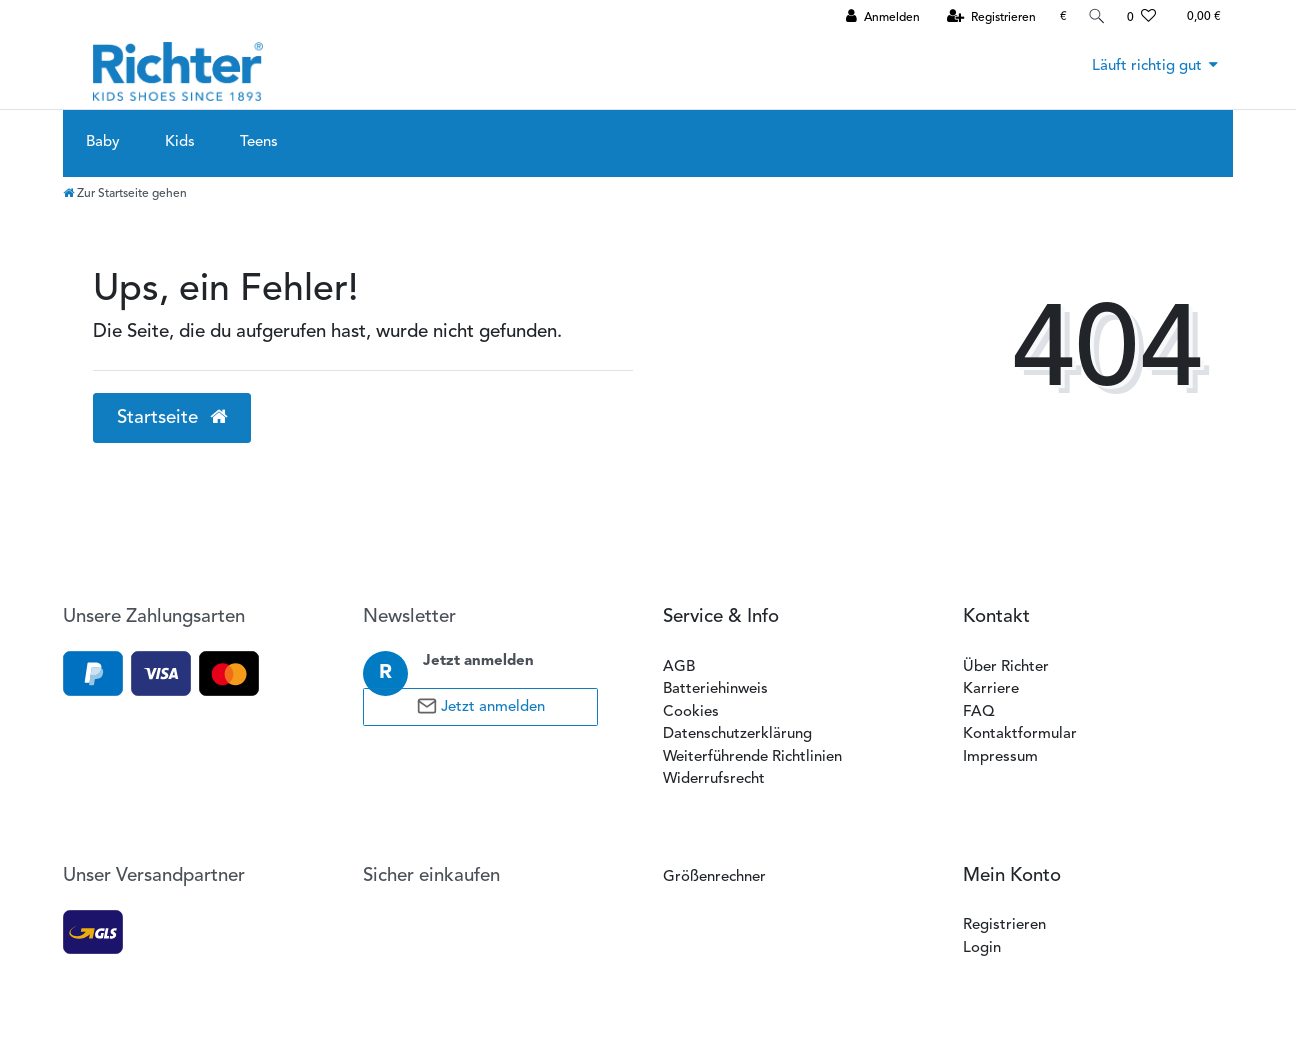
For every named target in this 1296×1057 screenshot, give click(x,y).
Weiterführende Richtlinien (752, 757)
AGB (679, 667)
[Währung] (1059, 16)
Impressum (1000, 757)
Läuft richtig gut (1147, 66)
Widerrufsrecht (714, 779)
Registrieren (1004, 925)
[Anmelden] (879, 17)
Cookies (691, 712)
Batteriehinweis (715, 689)
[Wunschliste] (1141, 17)
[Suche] (1095, 16)
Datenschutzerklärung (737, 734)
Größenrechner (714, 877)
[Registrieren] (987, 17)
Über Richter (1006, 667)
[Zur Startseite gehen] (125, 194)
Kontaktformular (1020, 734)
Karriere (991, 689)
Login (982, 948)
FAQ (978, 712)
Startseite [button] (172, 418)
